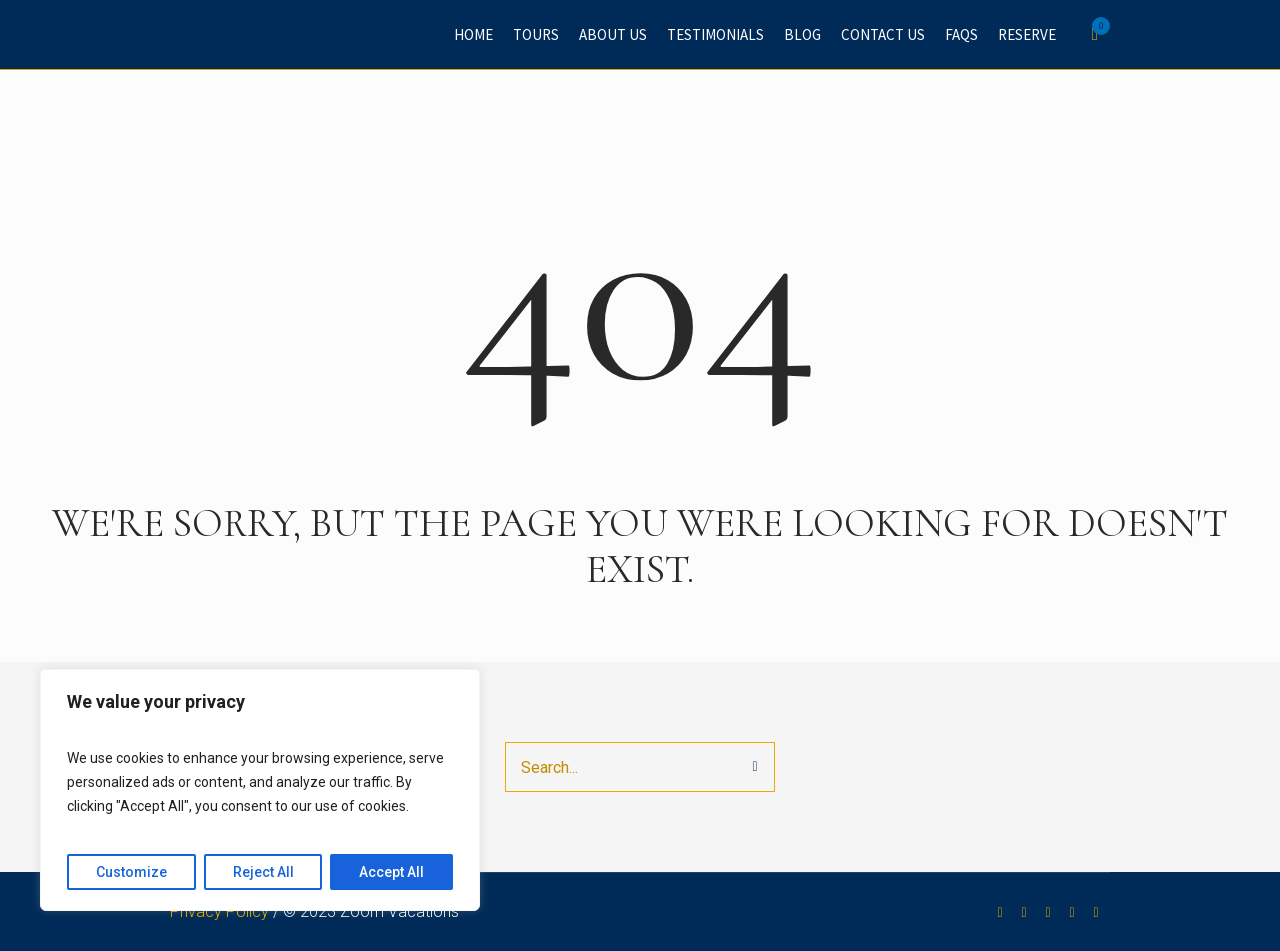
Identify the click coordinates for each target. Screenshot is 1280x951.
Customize (131, 872)
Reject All (263, 872)
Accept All (391, 872)
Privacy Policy (219, 911)
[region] (260, 790)
